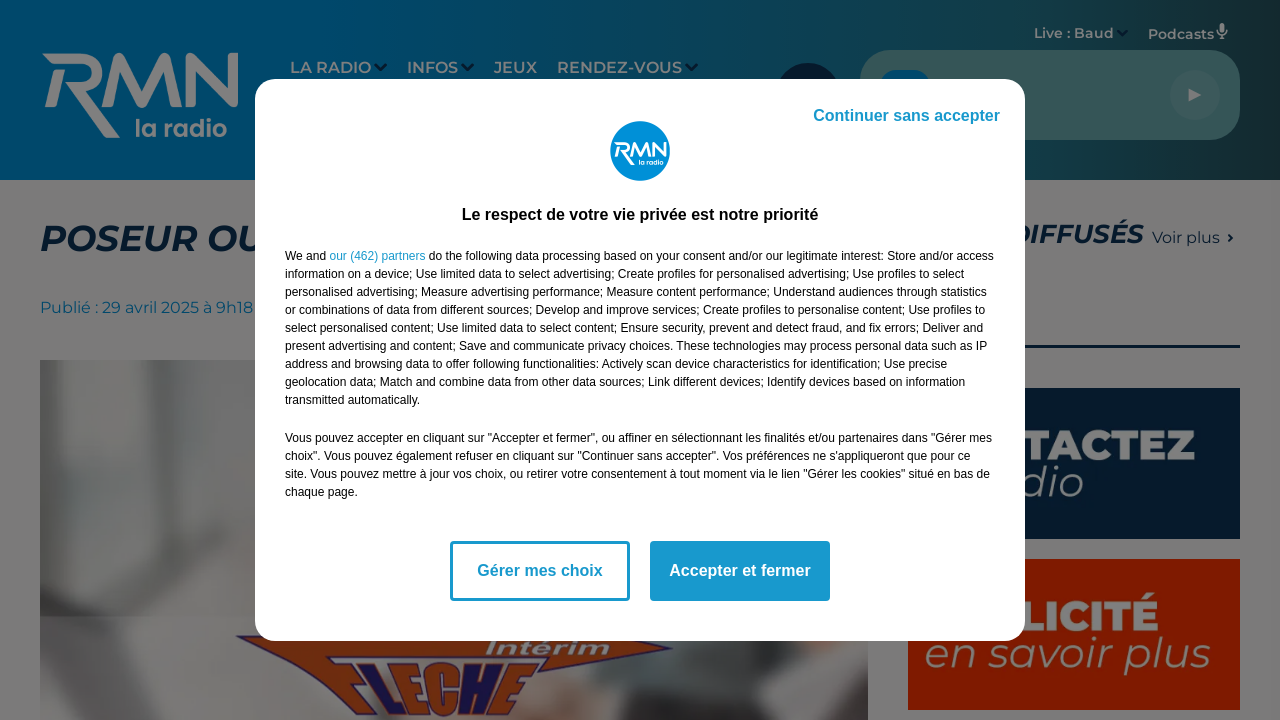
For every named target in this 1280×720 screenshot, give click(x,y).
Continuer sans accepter (906, 115)
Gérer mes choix (539, 570)
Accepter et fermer (739, 570)
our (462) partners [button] (377, 256)
